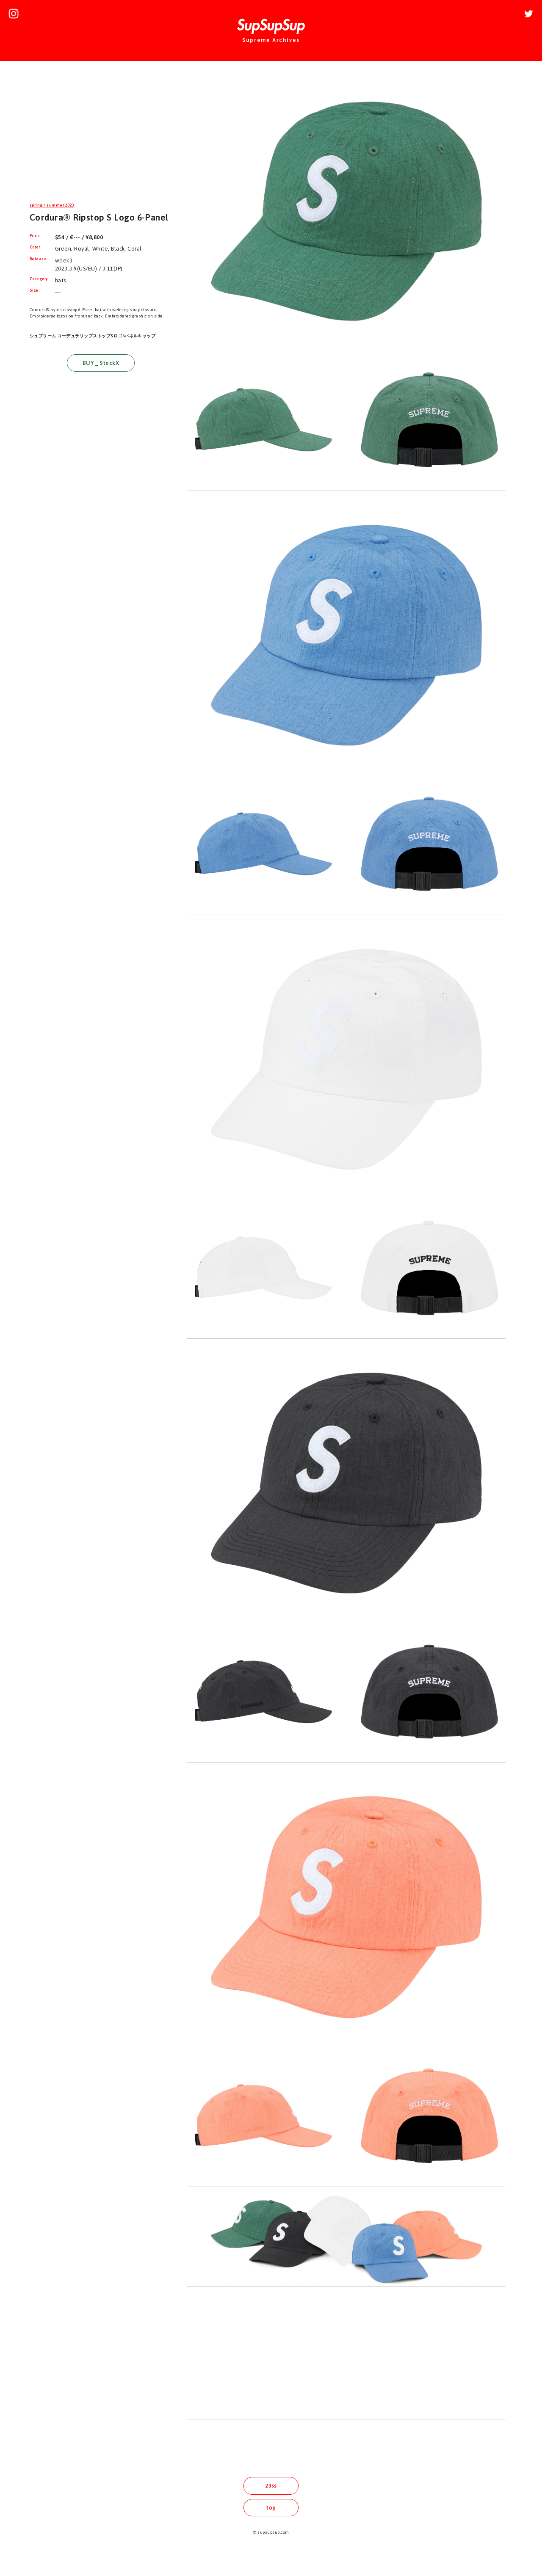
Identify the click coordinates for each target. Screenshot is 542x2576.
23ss (271, 2485)
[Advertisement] (101, 133)
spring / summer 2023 (52, 205)
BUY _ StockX (101, 363)
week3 (63, 260)
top (271, 2507)
